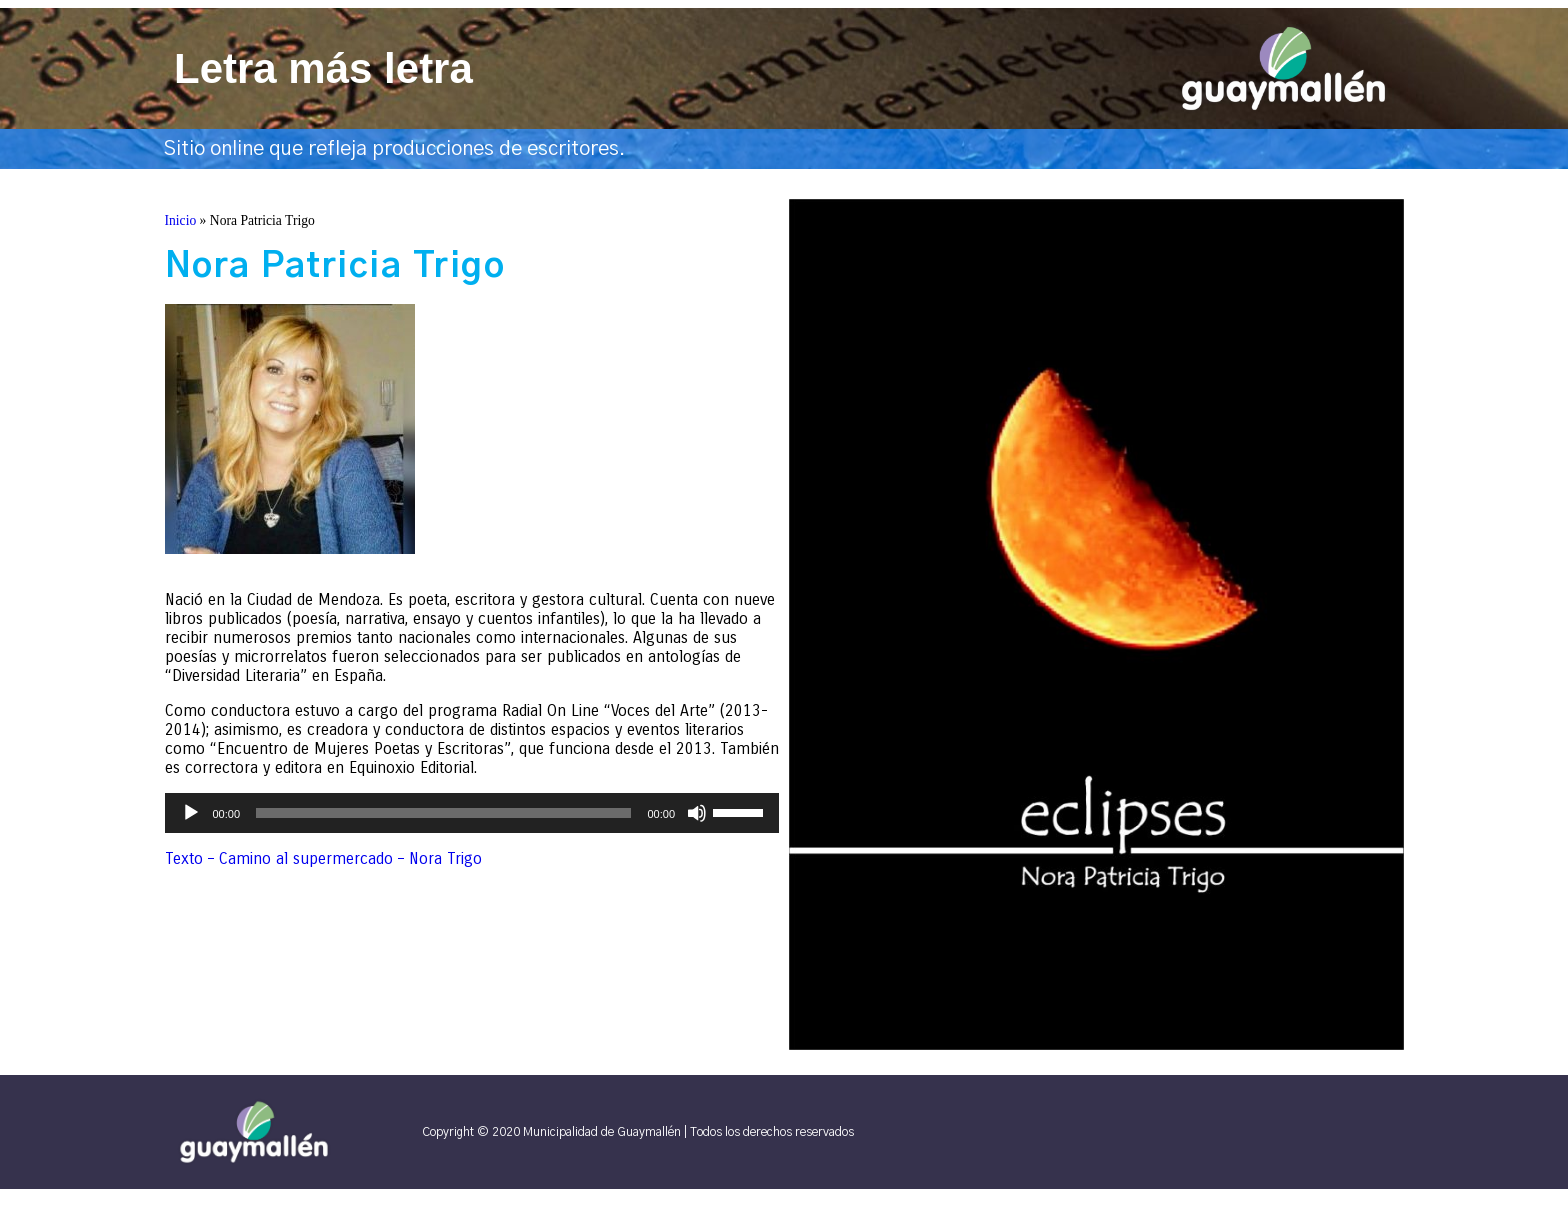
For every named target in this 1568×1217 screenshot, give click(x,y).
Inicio (181, 220)
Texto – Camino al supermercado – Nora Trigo (323, 858)
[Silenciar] (697, 813)
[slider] (443, 813)
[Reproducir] (191, 813)
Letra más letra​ (323, 68)
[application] (472, 813)
